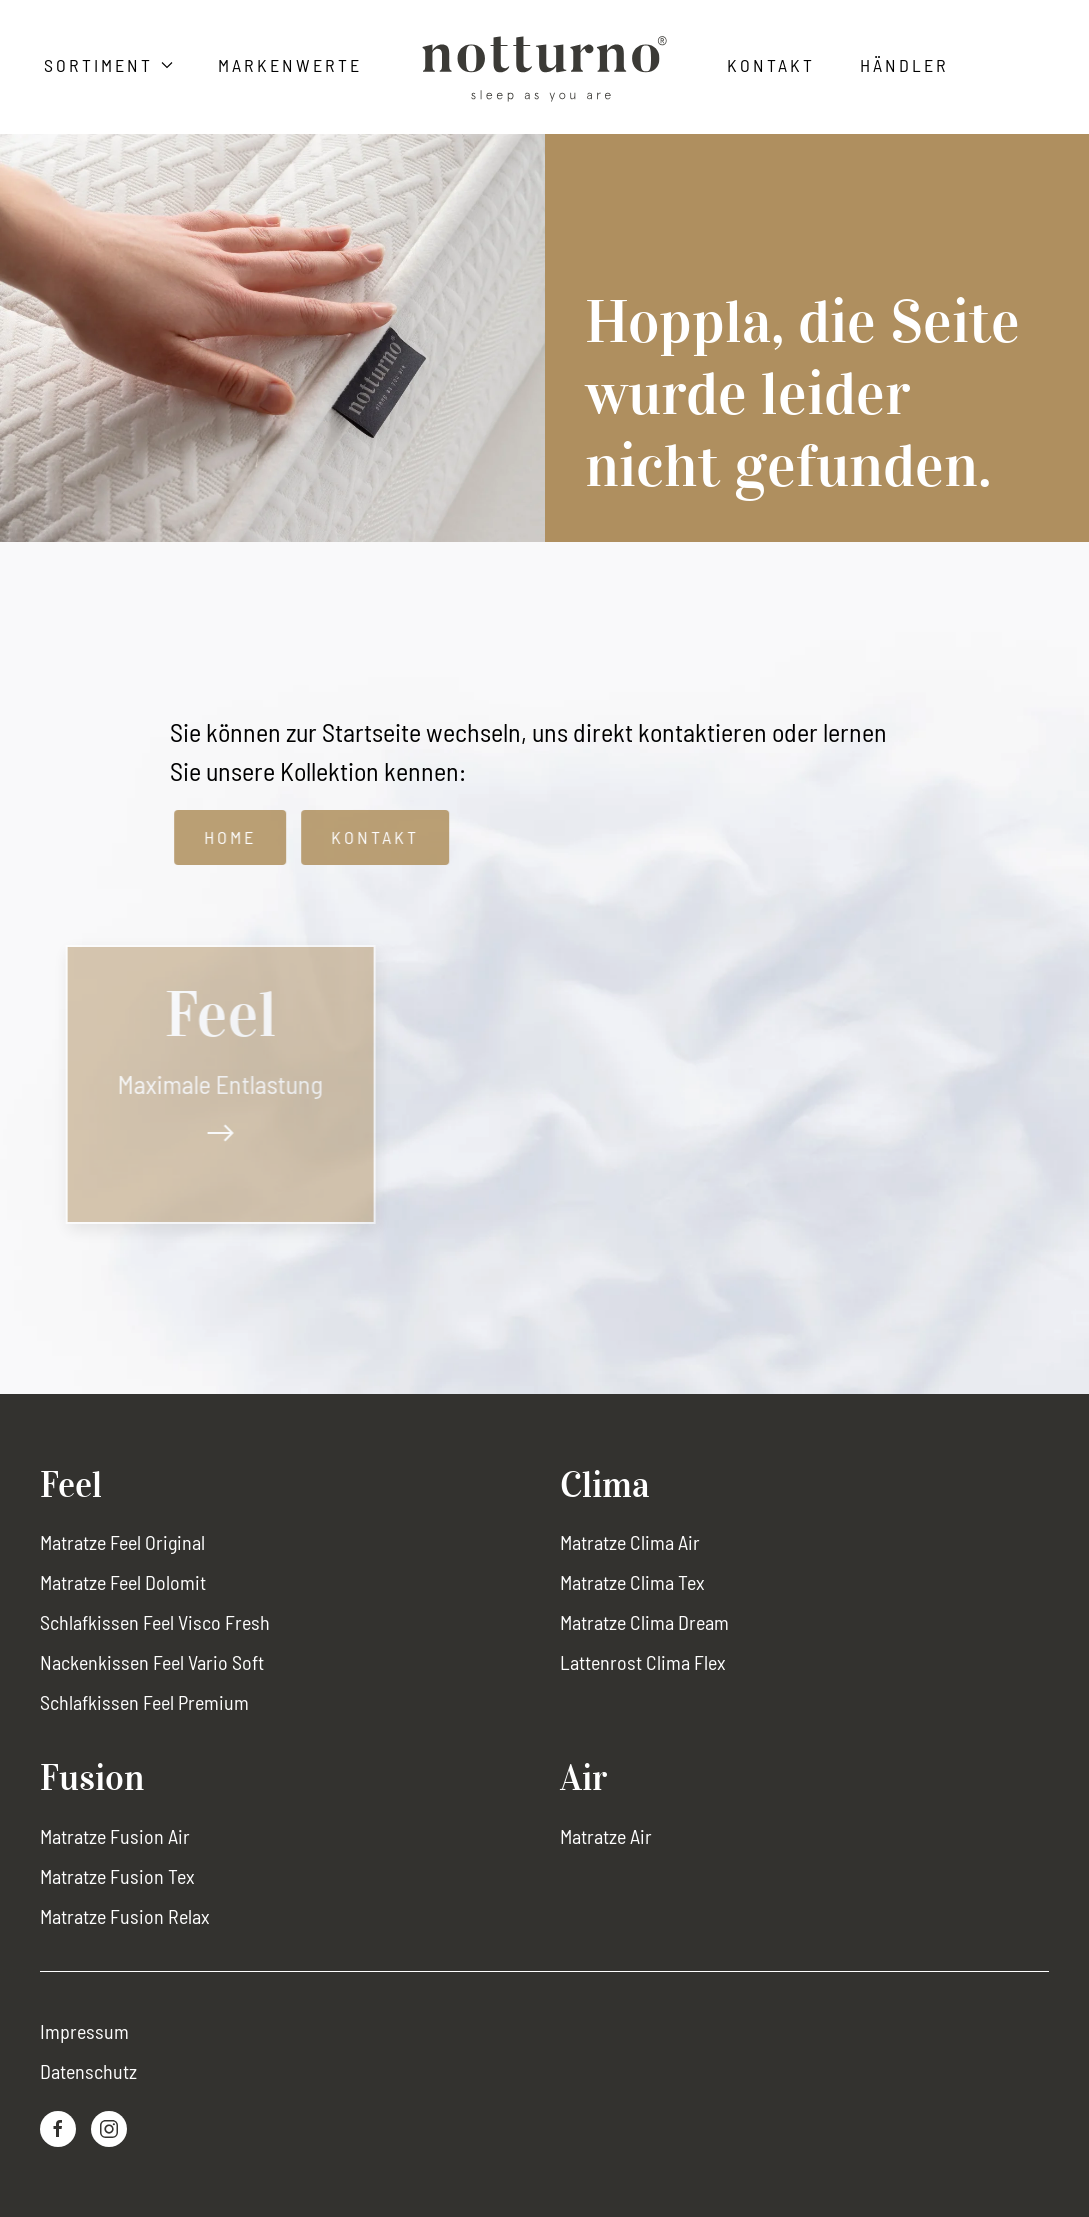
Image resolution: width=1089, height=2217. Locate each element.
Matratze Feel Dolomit (123, 1582)
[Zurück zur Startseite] (544, 69)
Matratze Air (606, 1836)
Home (243, 837)
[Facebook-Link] (58, 2129)
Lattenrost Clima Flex (643, 1662)
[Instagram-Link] (109, 2129)
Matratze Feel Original (122, 1542)
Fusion (92, 1778)
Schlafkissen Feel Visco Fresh (155, 1622)
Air (583, 1778)
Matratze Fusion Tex (117, 1876)
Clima (605, 1485)
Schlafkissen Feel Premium (144, 1702)
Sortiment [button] (109, 65)
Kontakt (771, 65)
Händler (904, 65)
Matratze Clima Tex (632, 1582)
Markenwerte (290, 65)
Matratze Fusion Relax (125, 1916)
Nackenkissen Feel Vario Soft (152, 1662)
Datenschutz (88, 2071)
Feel (71, 1485)
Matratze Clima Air (630, 1542)
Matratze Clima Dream (644, 1622)
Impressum (84, 2031)
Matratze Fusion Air (115, 1836)
